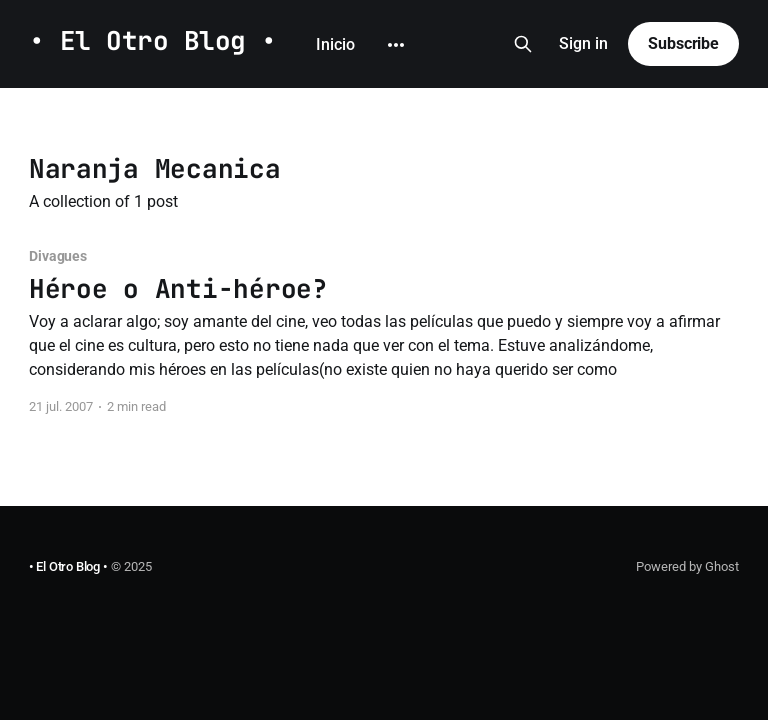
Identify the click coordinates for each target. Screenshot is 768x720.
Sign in (583, 44)
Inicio (335, 14)
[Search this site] (523, 45)
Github (410, 14)
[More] (325, 75)
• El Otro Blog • (153, 42)
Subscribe (683, 44)
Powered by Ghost (687, 566)
